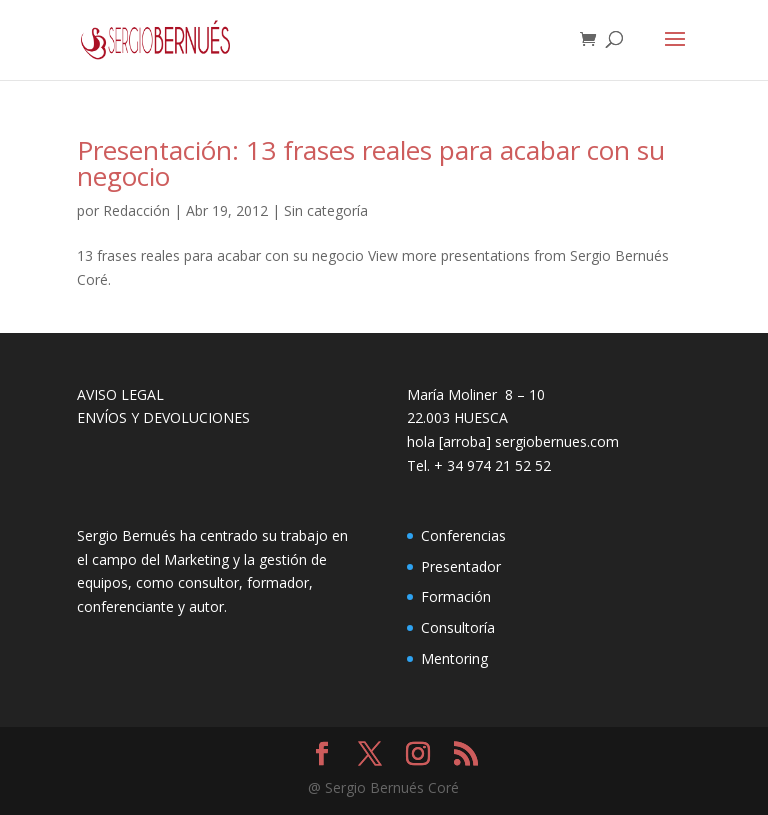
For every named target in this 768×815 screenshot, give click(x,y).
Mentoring (454, 658)
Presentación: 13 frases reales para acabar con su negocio (371, 163)
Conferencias (463, 535)
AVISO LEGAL (120, 394)
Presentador (461, 566)
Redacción (136, 210)
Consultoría (458, 627)
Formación (456, 596)
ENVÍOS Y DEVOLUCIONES (163, 417)
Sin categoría (326, 210)
